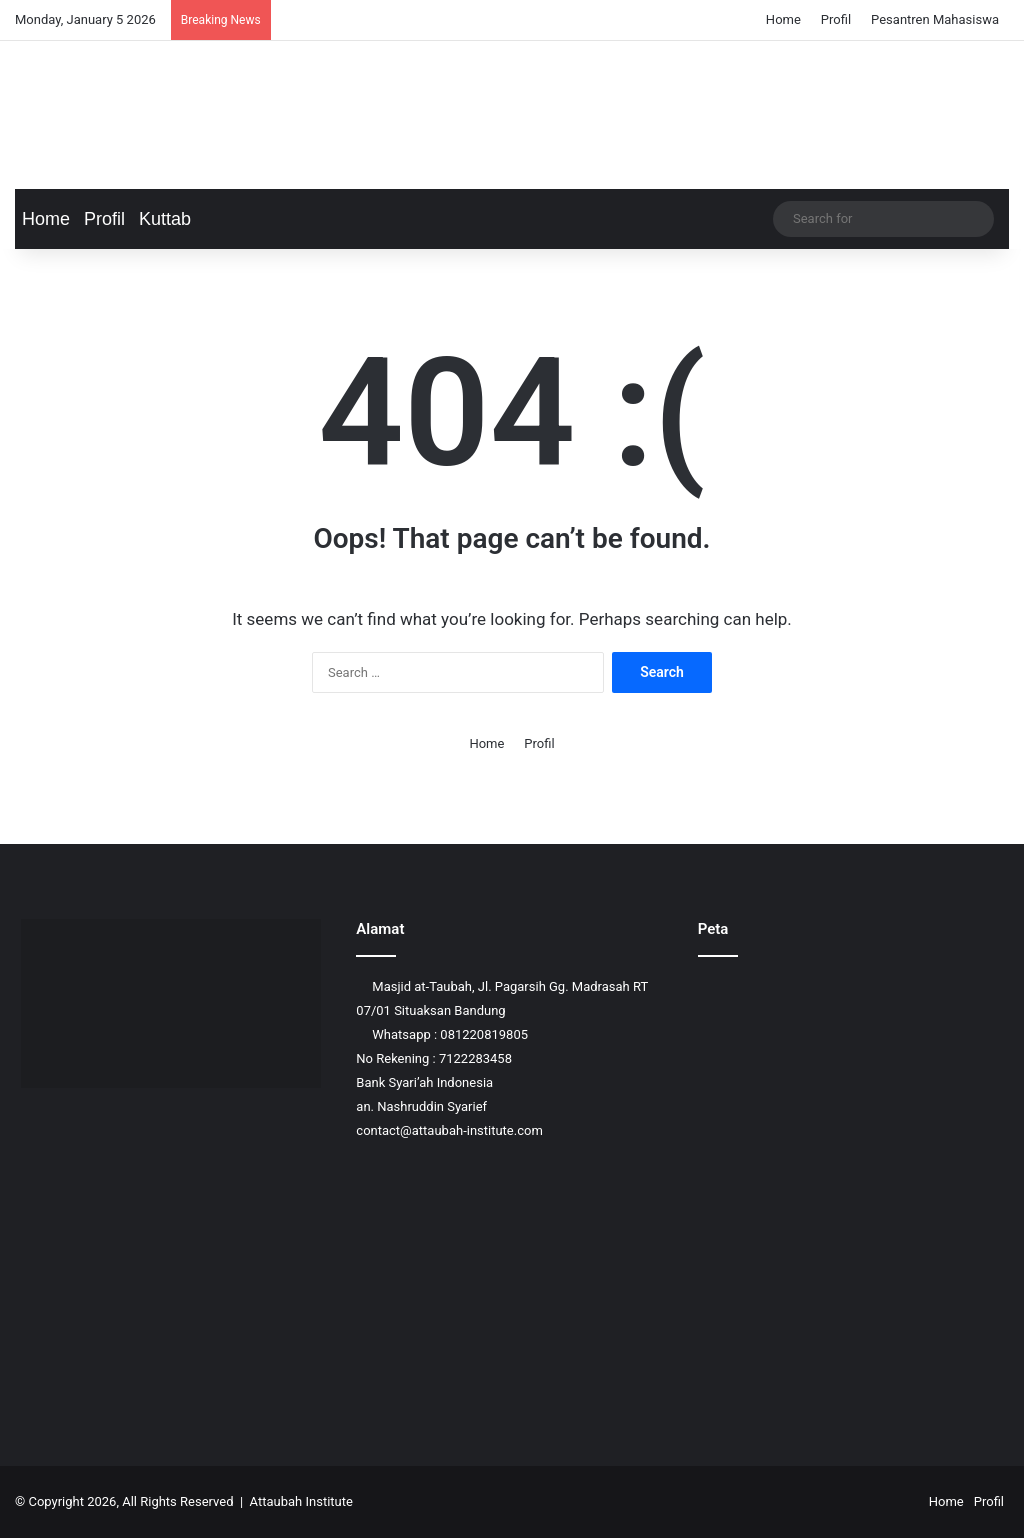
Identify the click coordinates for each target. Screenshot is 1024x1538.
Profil (836, 19)
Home (783, 19)
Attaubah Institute (301, 1501)
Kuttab (165, 219)
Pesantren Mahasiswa (935, 19)
